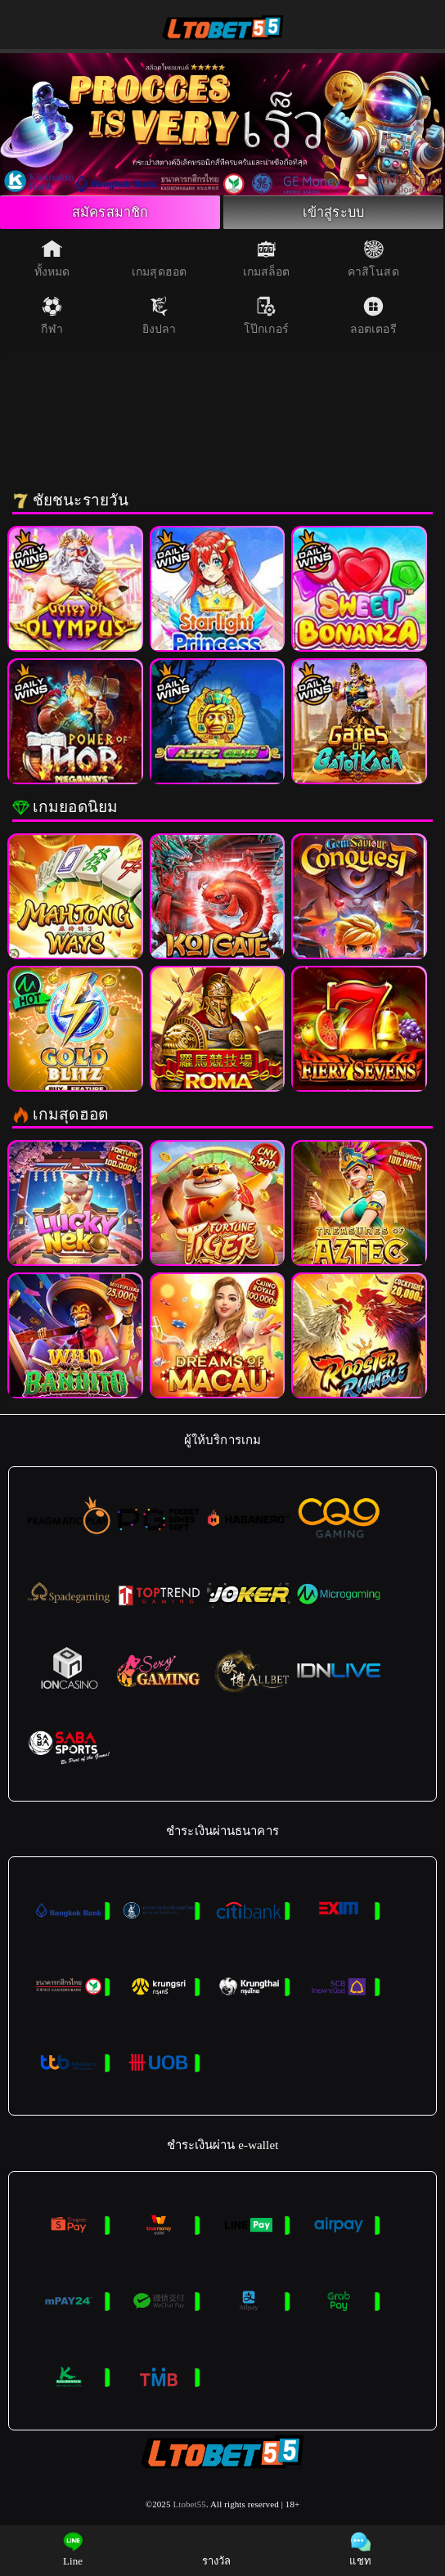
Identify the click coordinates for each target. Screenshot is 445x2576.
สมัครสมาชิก (110, 214)
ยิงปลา (159, 319)
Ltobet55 (189, 2508)
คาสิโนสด (373, 262)
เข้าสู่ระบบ (333, 214)
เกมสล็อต (266, 262)
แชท (360, 2549)
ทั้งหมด (52, 262)
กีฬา (51, 319)
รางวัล (216, 2549)
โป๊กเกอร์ (266, 319)
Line (73, 2549)
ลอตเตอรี (373, 319)
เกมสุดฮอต (159, 262)
